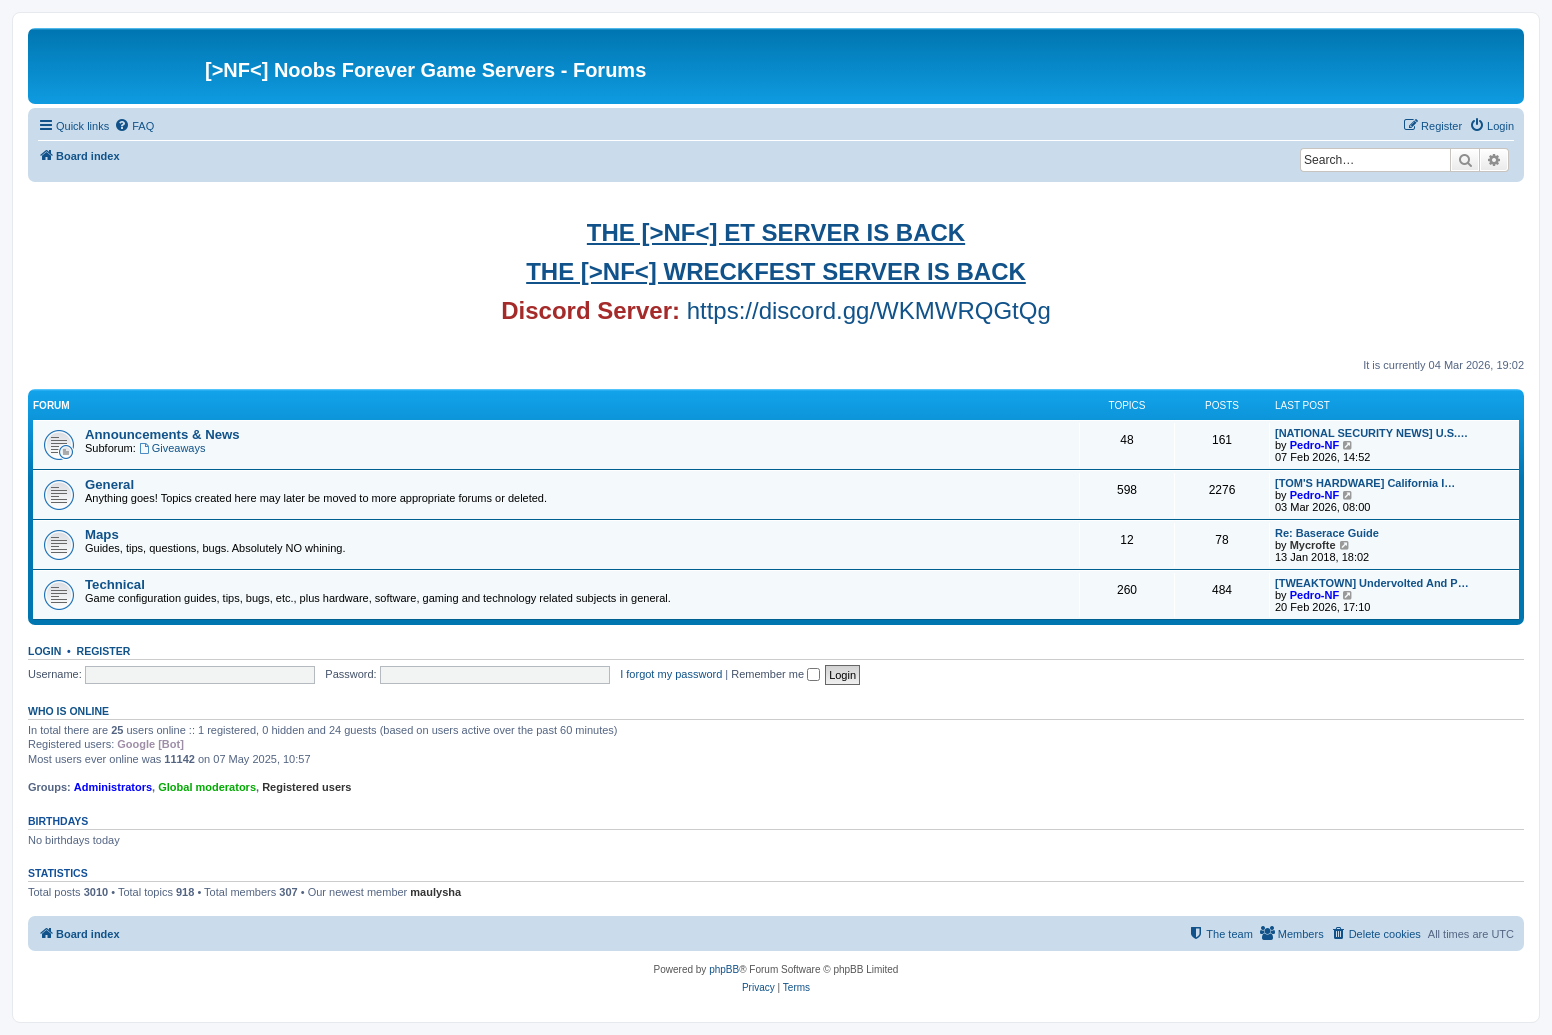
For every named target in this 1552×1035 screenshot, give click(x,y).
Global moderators (207, 787)
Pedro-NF (1315, 445)
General (109, 484)
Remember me (775, 674)
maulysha (435, 892)
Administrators (113, 787)
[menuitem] (134, 126)
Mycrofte (1313, 545)
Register (104, 651)
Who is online (68, 711)
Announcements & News (162, 434)
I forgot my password (671, 674)
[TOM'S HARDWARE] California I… (1365, 483)
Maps (102, 534)
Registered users (306, 787)
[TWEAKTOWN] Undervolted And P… (1372, 583)
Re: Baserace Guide (1327, 533)
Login (44, 651)
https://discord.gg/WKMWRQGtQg (869, 310)
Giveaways (172, 448)
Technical (115, 584)
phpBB (724, 969)
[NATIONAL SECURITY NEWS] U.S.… (1371, 433)
